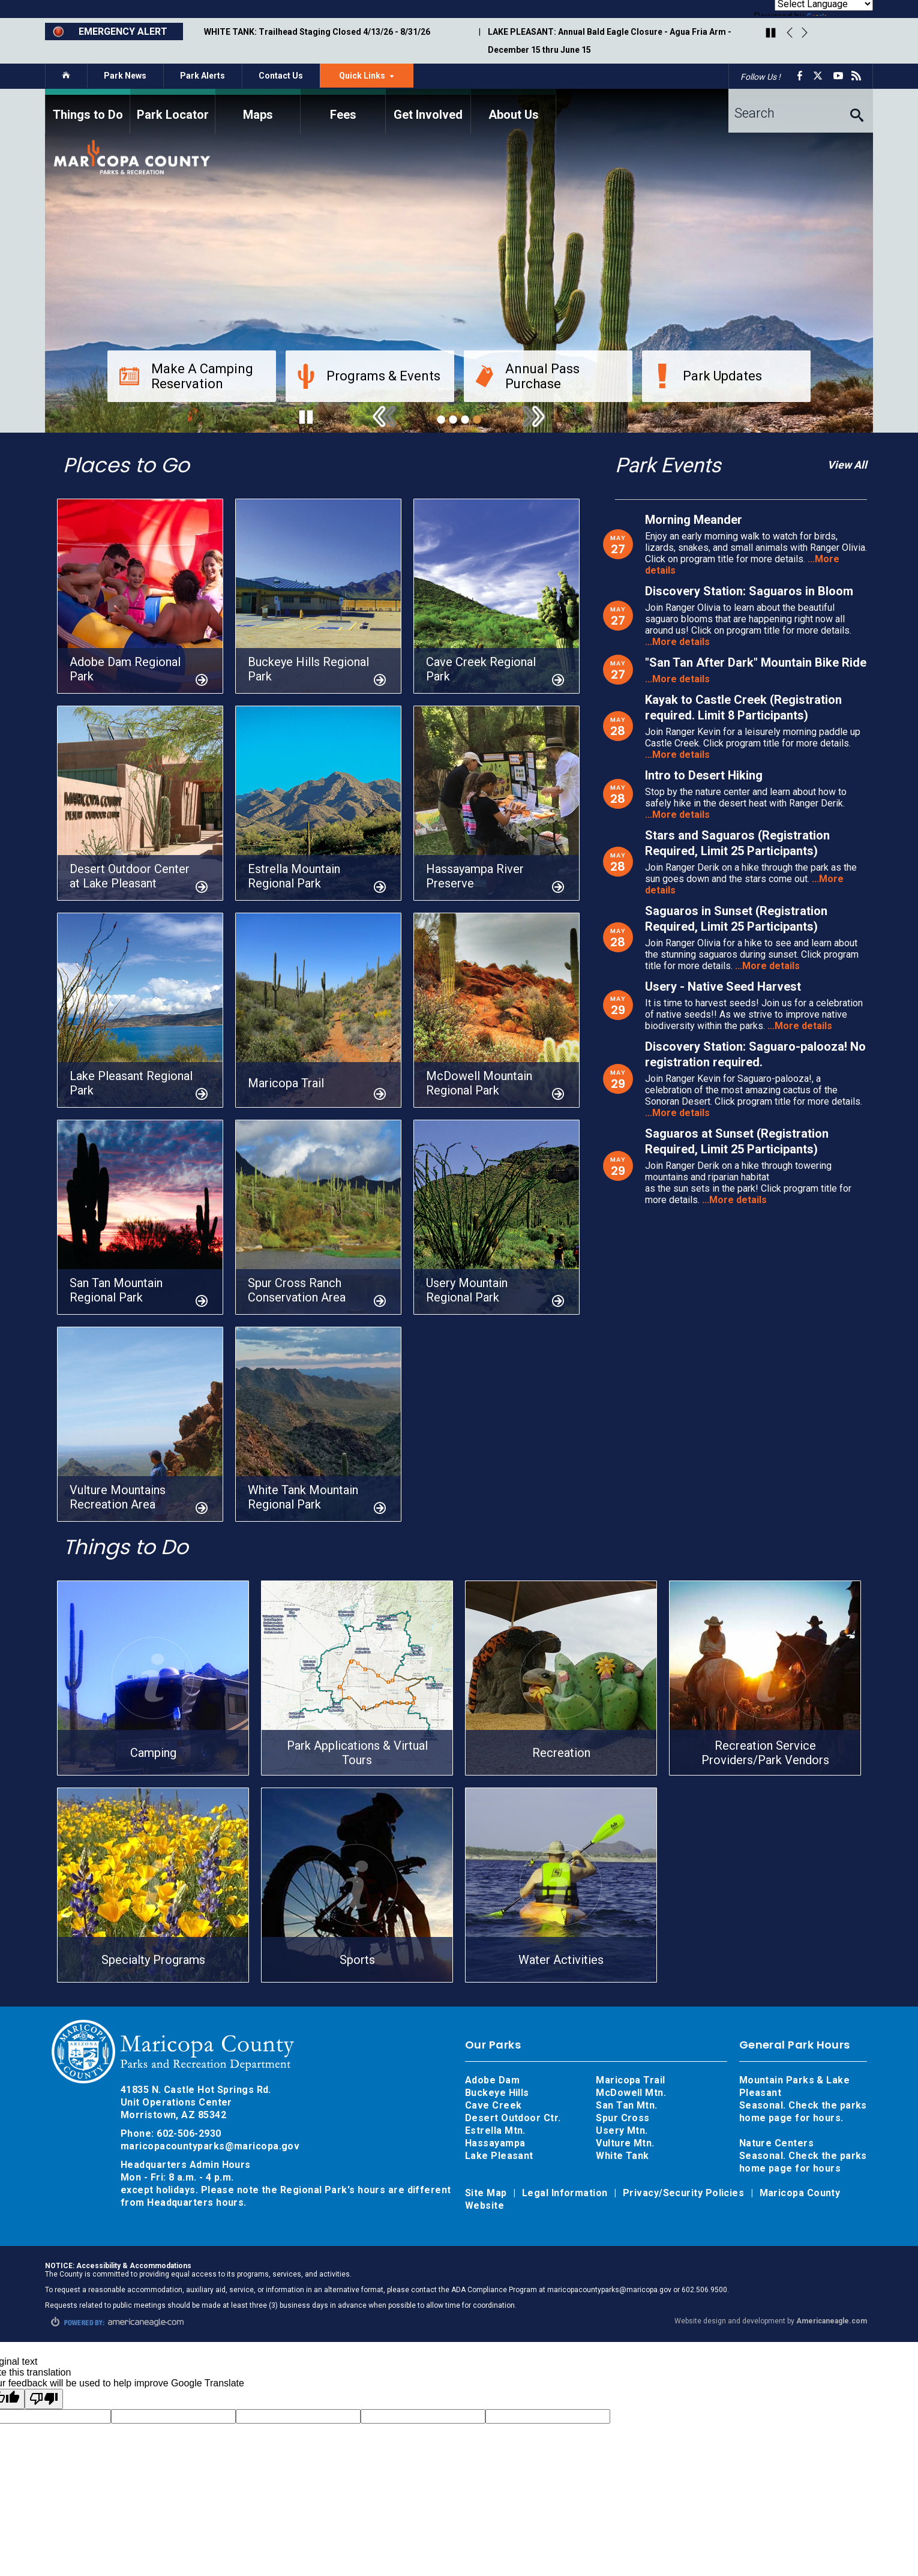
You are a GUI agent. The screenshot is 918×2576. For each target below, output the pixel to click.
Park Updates (708, 376)
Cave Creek (493, 2105)
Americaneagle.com (831, 2321)
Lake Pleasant (499, 2155)
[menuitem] (87, 111)
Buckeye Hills (497, 2092)
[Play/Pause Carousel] (771, 33)
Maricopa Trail (630, 2080)
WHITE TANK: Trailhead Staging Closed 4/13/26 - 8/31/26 (317, 32)
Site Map (487, 2193)
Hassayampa (496, 2143)
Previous (790, 33)
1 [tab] (441, 419)
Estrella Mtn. (495, 2130)
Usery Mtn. (622, 2130)
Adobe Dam (492, 2080)
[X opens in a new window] (820, 75)
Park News (125, 75)
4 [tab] (477, 419)
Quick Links (376, 78)
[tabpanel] (459, 261)
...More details (677, 641)
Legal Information (566, 2193)
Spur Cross (623, 2118)
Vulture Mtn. (625, 2143)
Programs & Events (369, 376)
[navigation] (459, 111)
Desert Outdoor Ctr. (513, 2118)
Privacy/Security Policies (685, 2193)
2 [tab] (453, 419)
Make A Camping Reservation (186, 376)
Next (805, 33)
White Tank (622, 2155)
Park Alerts (202, 75)
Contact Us (281, 75)
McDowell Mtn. (631, 2092)
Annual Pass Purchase (528, 376)
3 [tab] (465, 419)
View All (847, 464)
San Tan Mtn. (626, 2105)
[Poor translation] (44, 2399)
